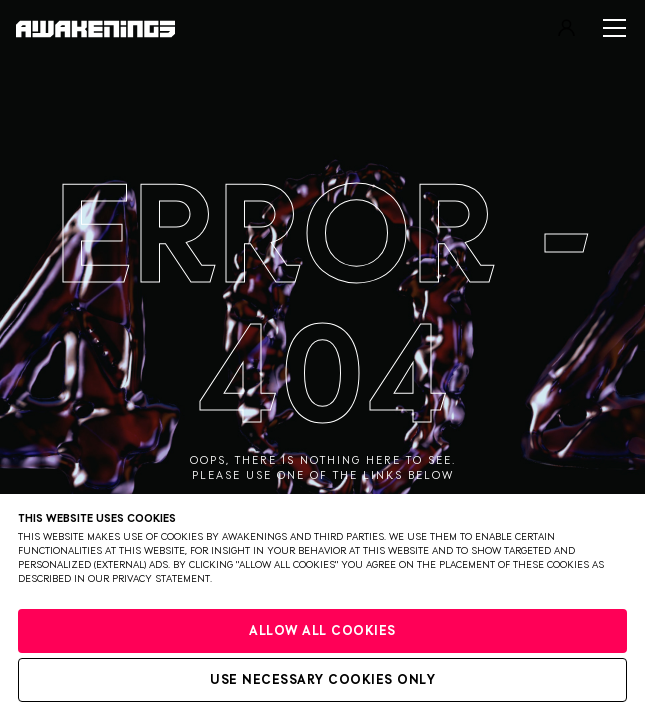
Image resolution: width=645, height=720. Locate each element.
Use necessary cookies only (322, 680)
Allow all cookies (322, 631)
